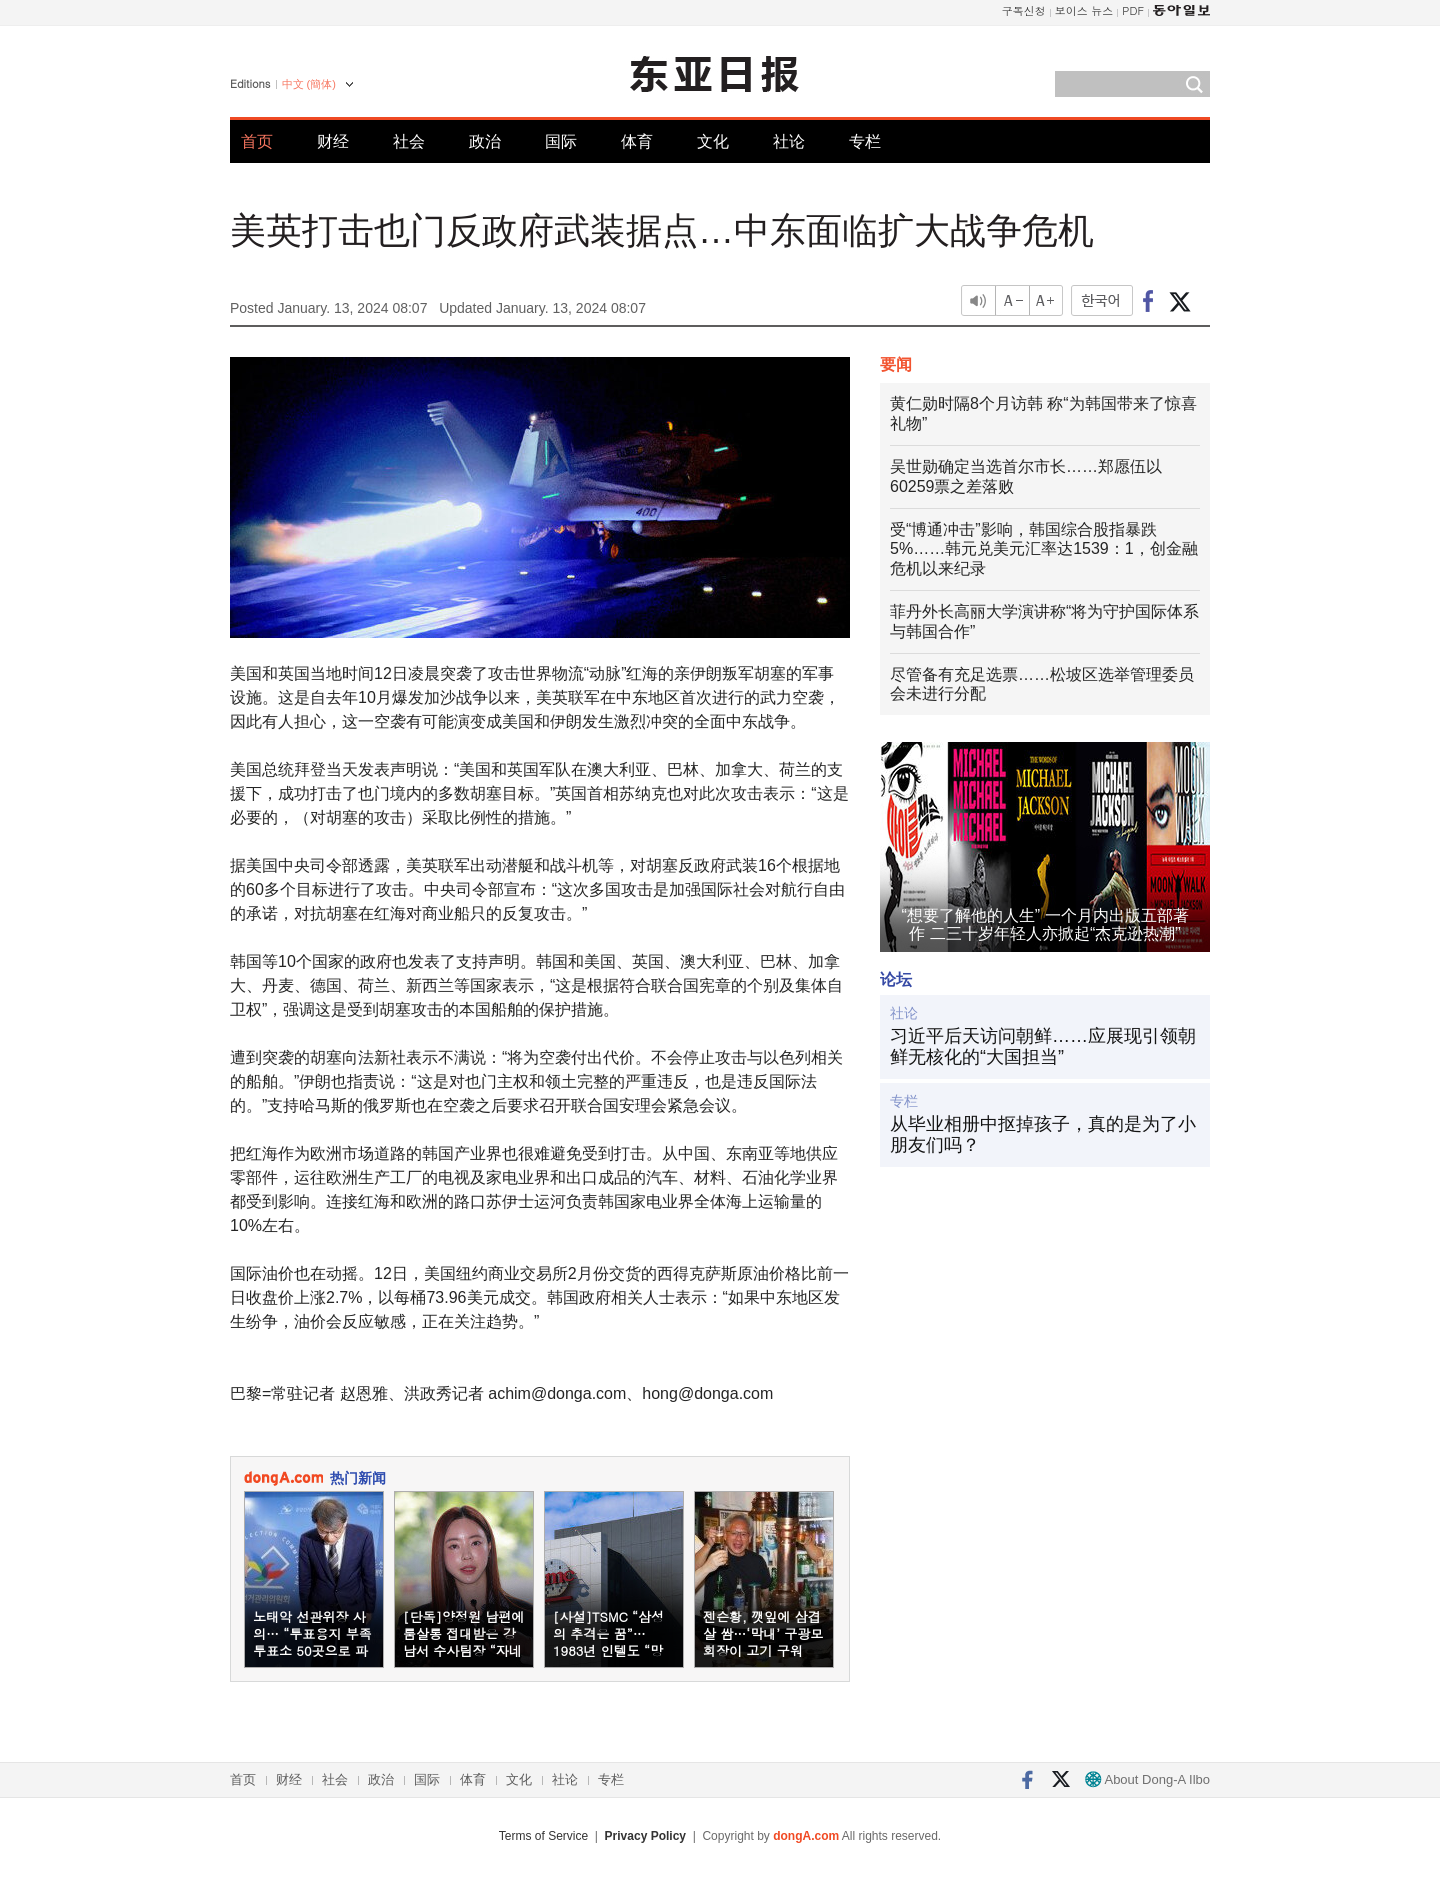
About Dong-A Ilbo (1147, 1779)
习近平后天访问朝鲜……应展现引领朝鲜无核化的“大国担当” (1043, 1047)
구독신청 (1024, 10)
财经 (333, 141)
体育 (637, 141)
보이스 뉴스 (1084, 10)
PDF (1133, 10)
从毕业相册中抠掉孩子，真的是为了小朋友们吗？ (1043, 1135)
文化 (713, 141)
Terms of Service (543, 1836)
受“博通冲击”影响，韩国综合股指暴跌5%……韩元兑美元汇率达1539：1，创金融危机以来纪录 (1044, 549)
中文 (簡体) (309, 84)
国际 (561, 141)
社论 (789, 141)
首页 (257, 141)
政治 (485, 141)
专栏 (865, 141)
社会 (409, 141)
